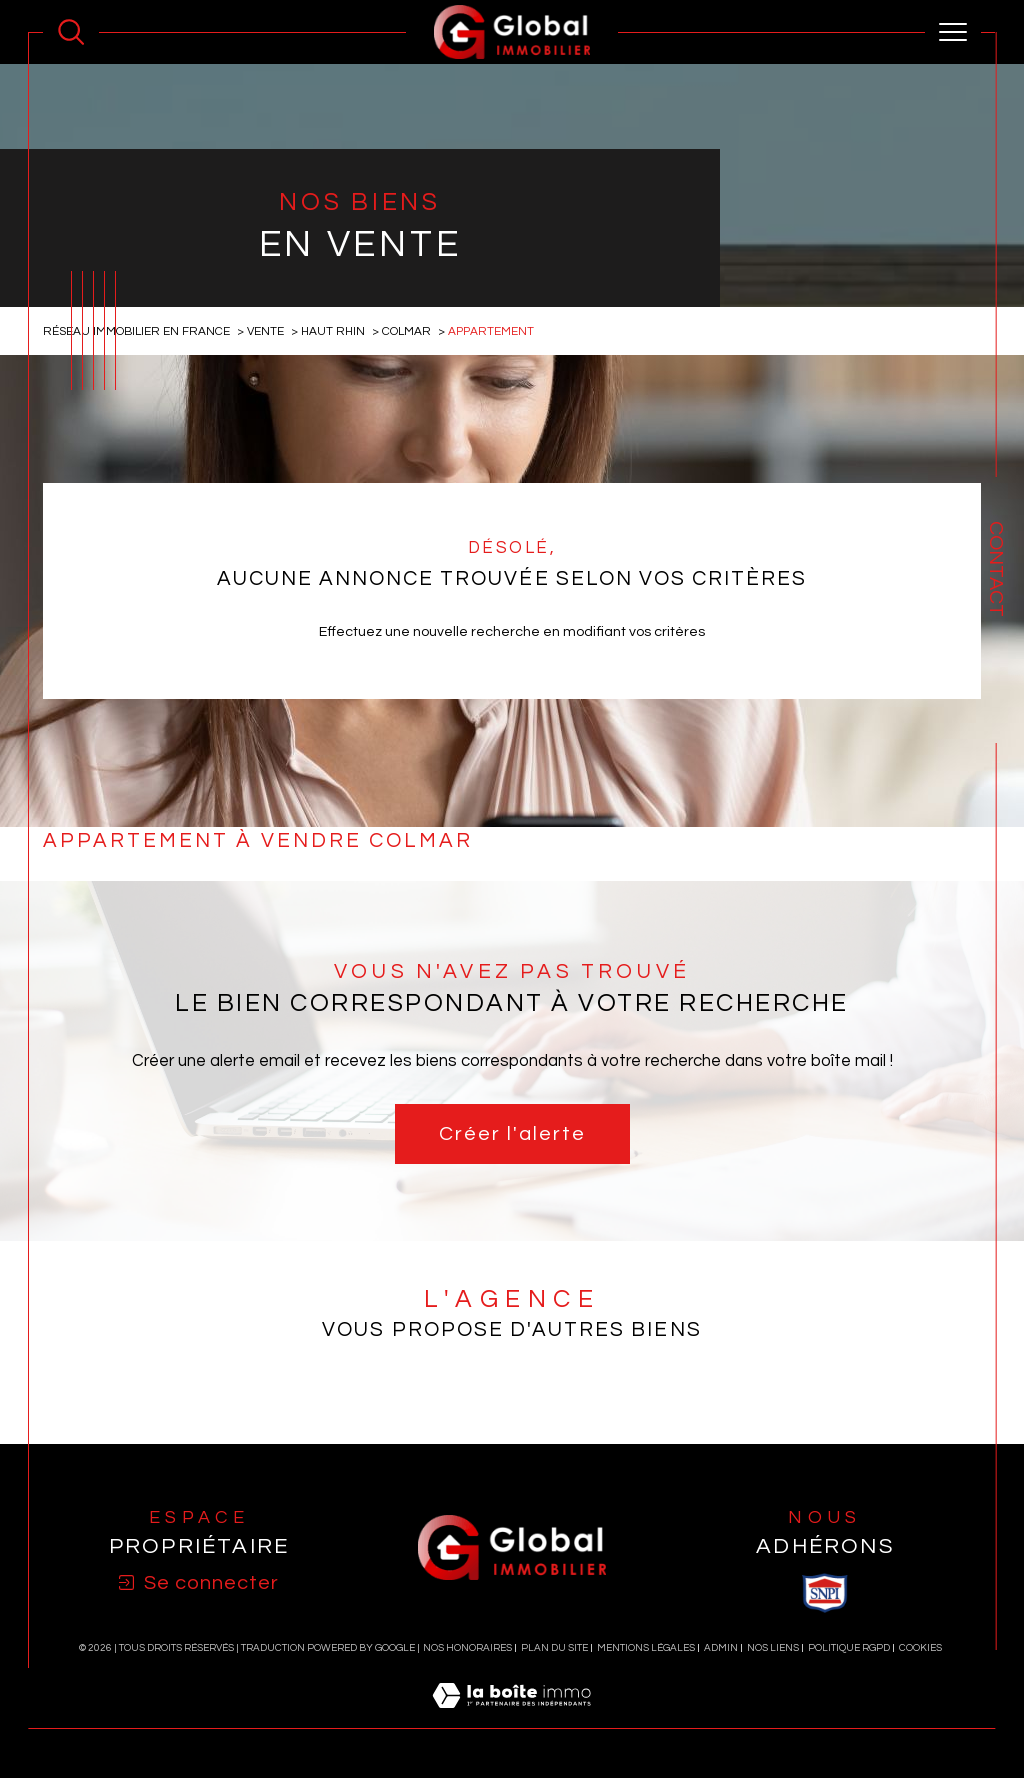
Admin (721, 1648)
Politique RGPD (849, 1648)
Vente (265, 331)
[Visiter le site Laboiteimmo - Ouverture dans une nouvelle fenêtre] (511, 1717)
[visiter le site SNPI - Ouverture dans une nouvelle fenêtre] (825, 1593)
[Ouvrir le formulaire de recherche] (71, 32)
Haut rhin (333, 331)
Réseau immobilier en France (136, 331)
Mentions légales (646, 1648)
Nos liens (773, 1648)
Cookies (920, 1648)
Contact (996, 569)
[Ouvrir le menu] (953, 32)
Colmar (406, 331)
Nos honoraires (467, 1648)
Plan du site (554, 1648)
